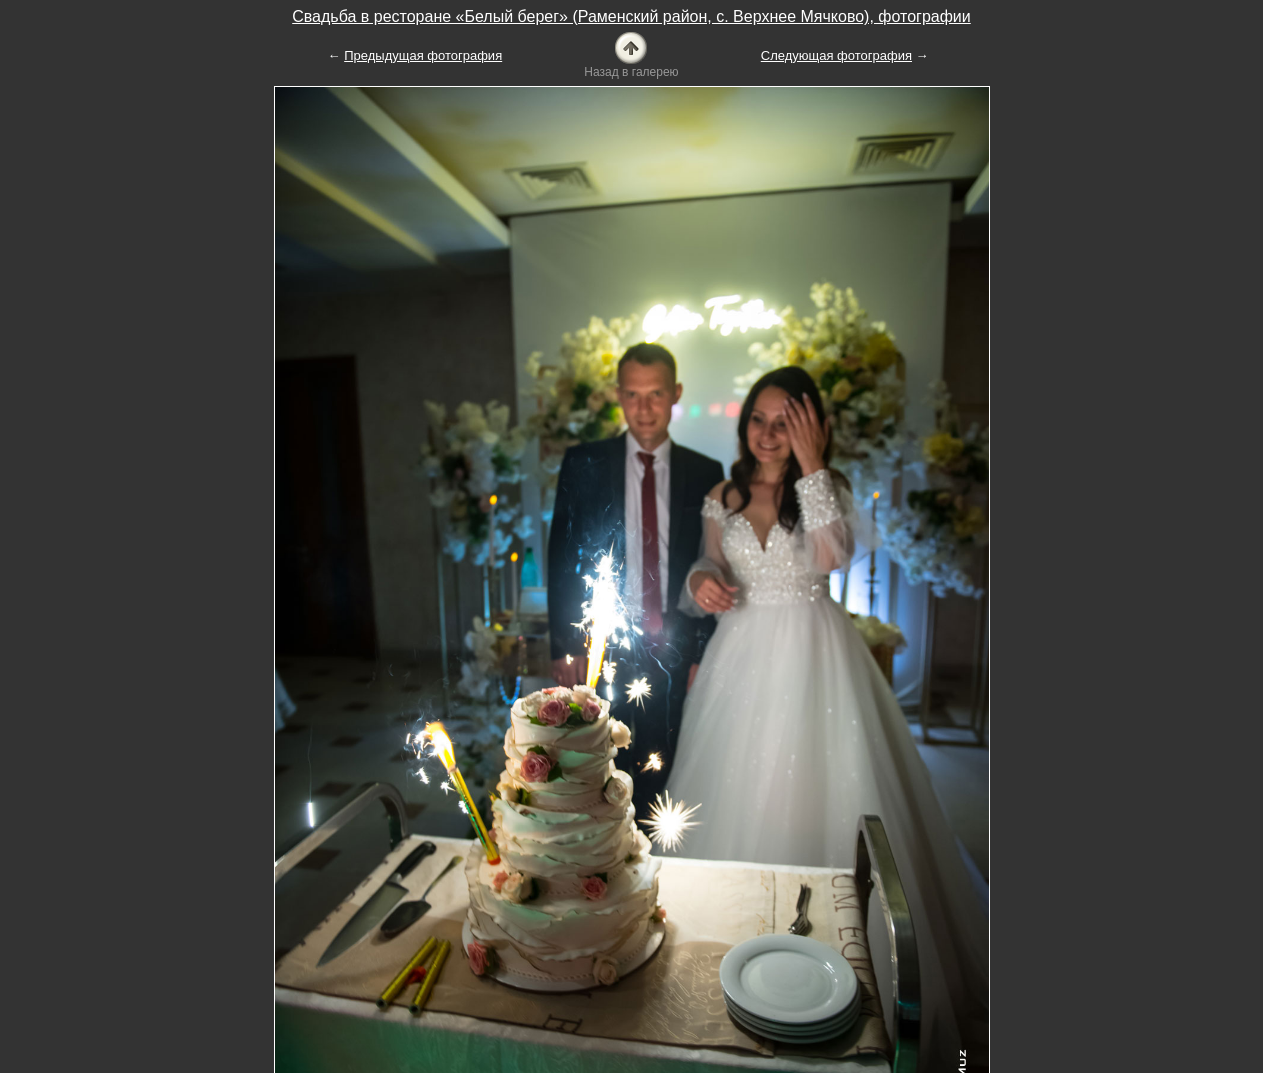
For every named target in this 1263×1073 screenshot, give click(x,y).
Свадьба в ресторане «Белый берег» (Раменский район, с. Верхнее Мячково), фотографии (631, 16)
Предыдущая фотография (423, 55)
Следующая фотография (836, 55)
